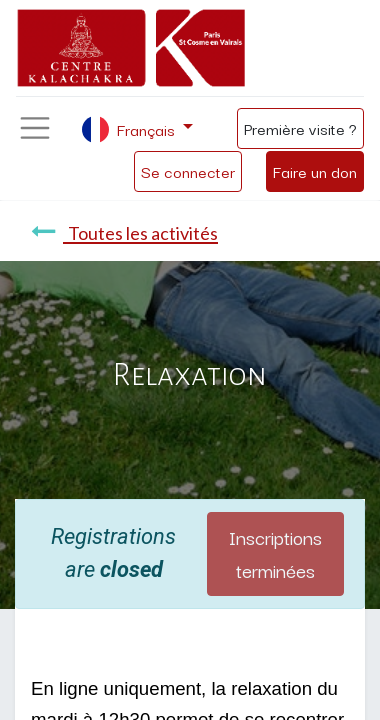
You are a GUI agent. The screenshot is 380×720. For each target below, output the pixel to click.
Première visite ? (300, 128)
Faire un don (315, 171)
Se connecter (188, 171)
